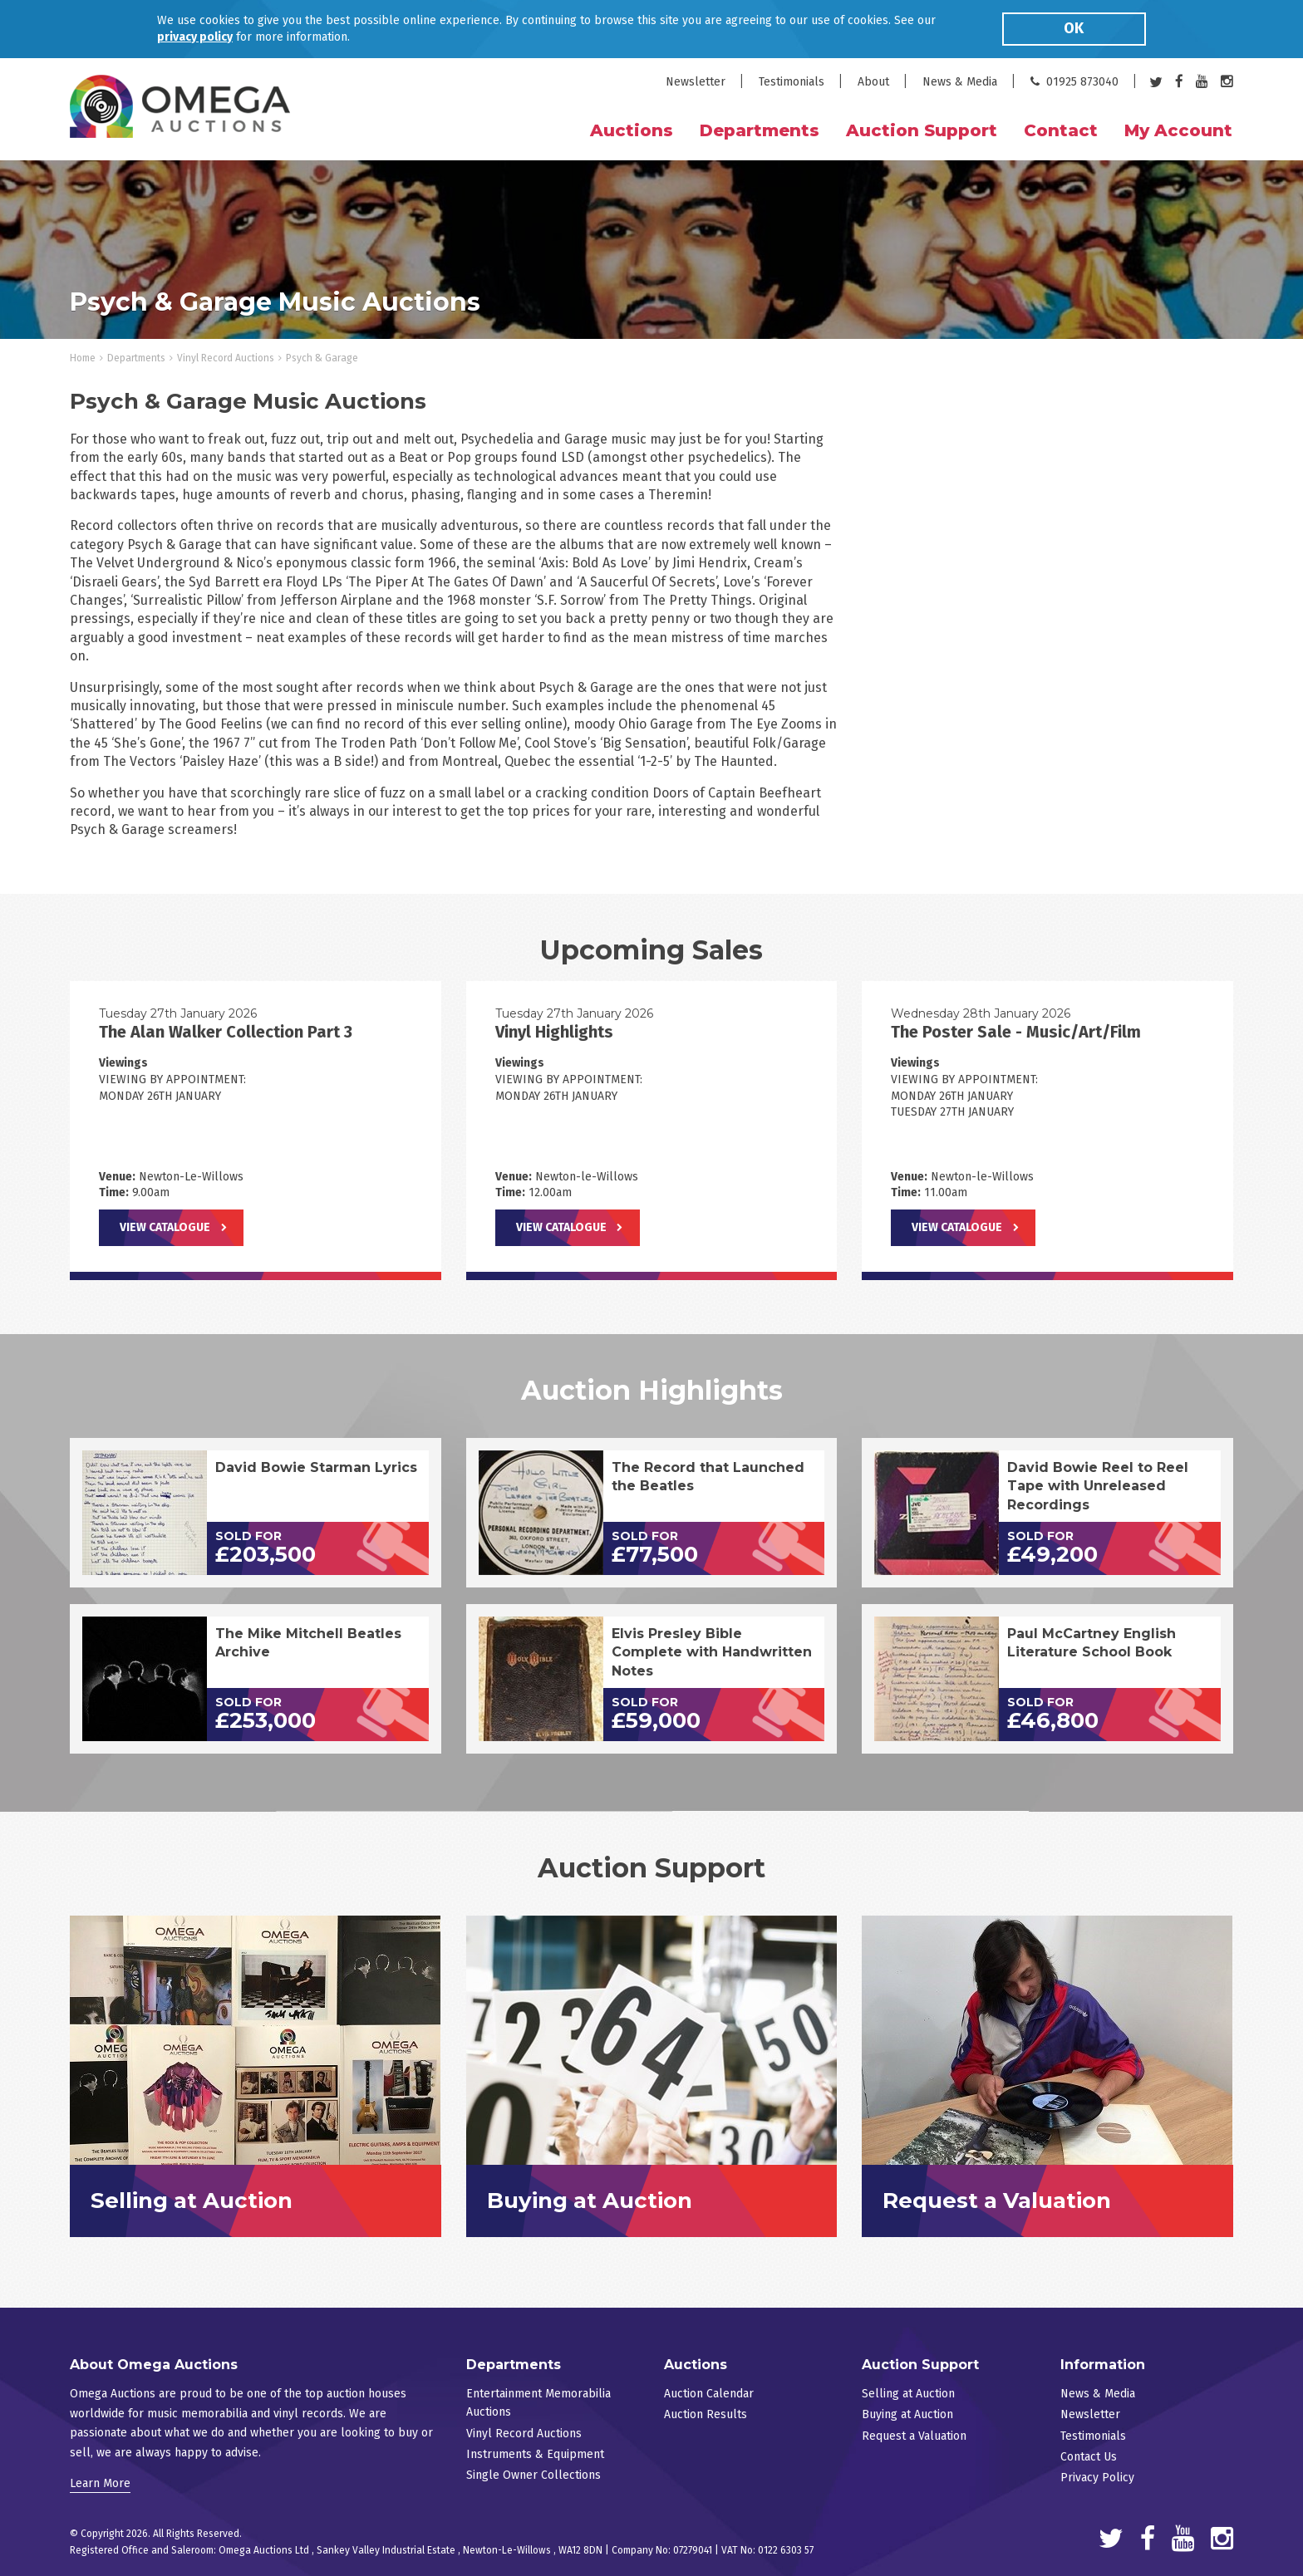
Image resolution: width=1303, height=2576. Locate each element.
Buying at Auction (907, 2414)
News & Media (959, 82)
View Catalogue (165, 1227)
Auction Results (705, 2414)
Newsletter (695, 82)
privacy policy (195, 37)
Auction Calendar (709, 2394)
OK (1074, 28)
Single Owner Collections (533, 2475)
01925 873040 (1074, 82)
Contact (1061, 130)
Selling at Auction (908, 2394)
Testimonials (791, 82)
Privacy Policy (1097, 2478)
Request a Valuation (914, 2436)
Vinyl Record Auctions (225, 358)
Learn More (100, 2483)
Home (83, 358)
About (873, 82)
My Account (1178, 130)
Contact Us (1088, 2457)
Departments (136, 358)
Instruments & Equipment (535, 2454)
